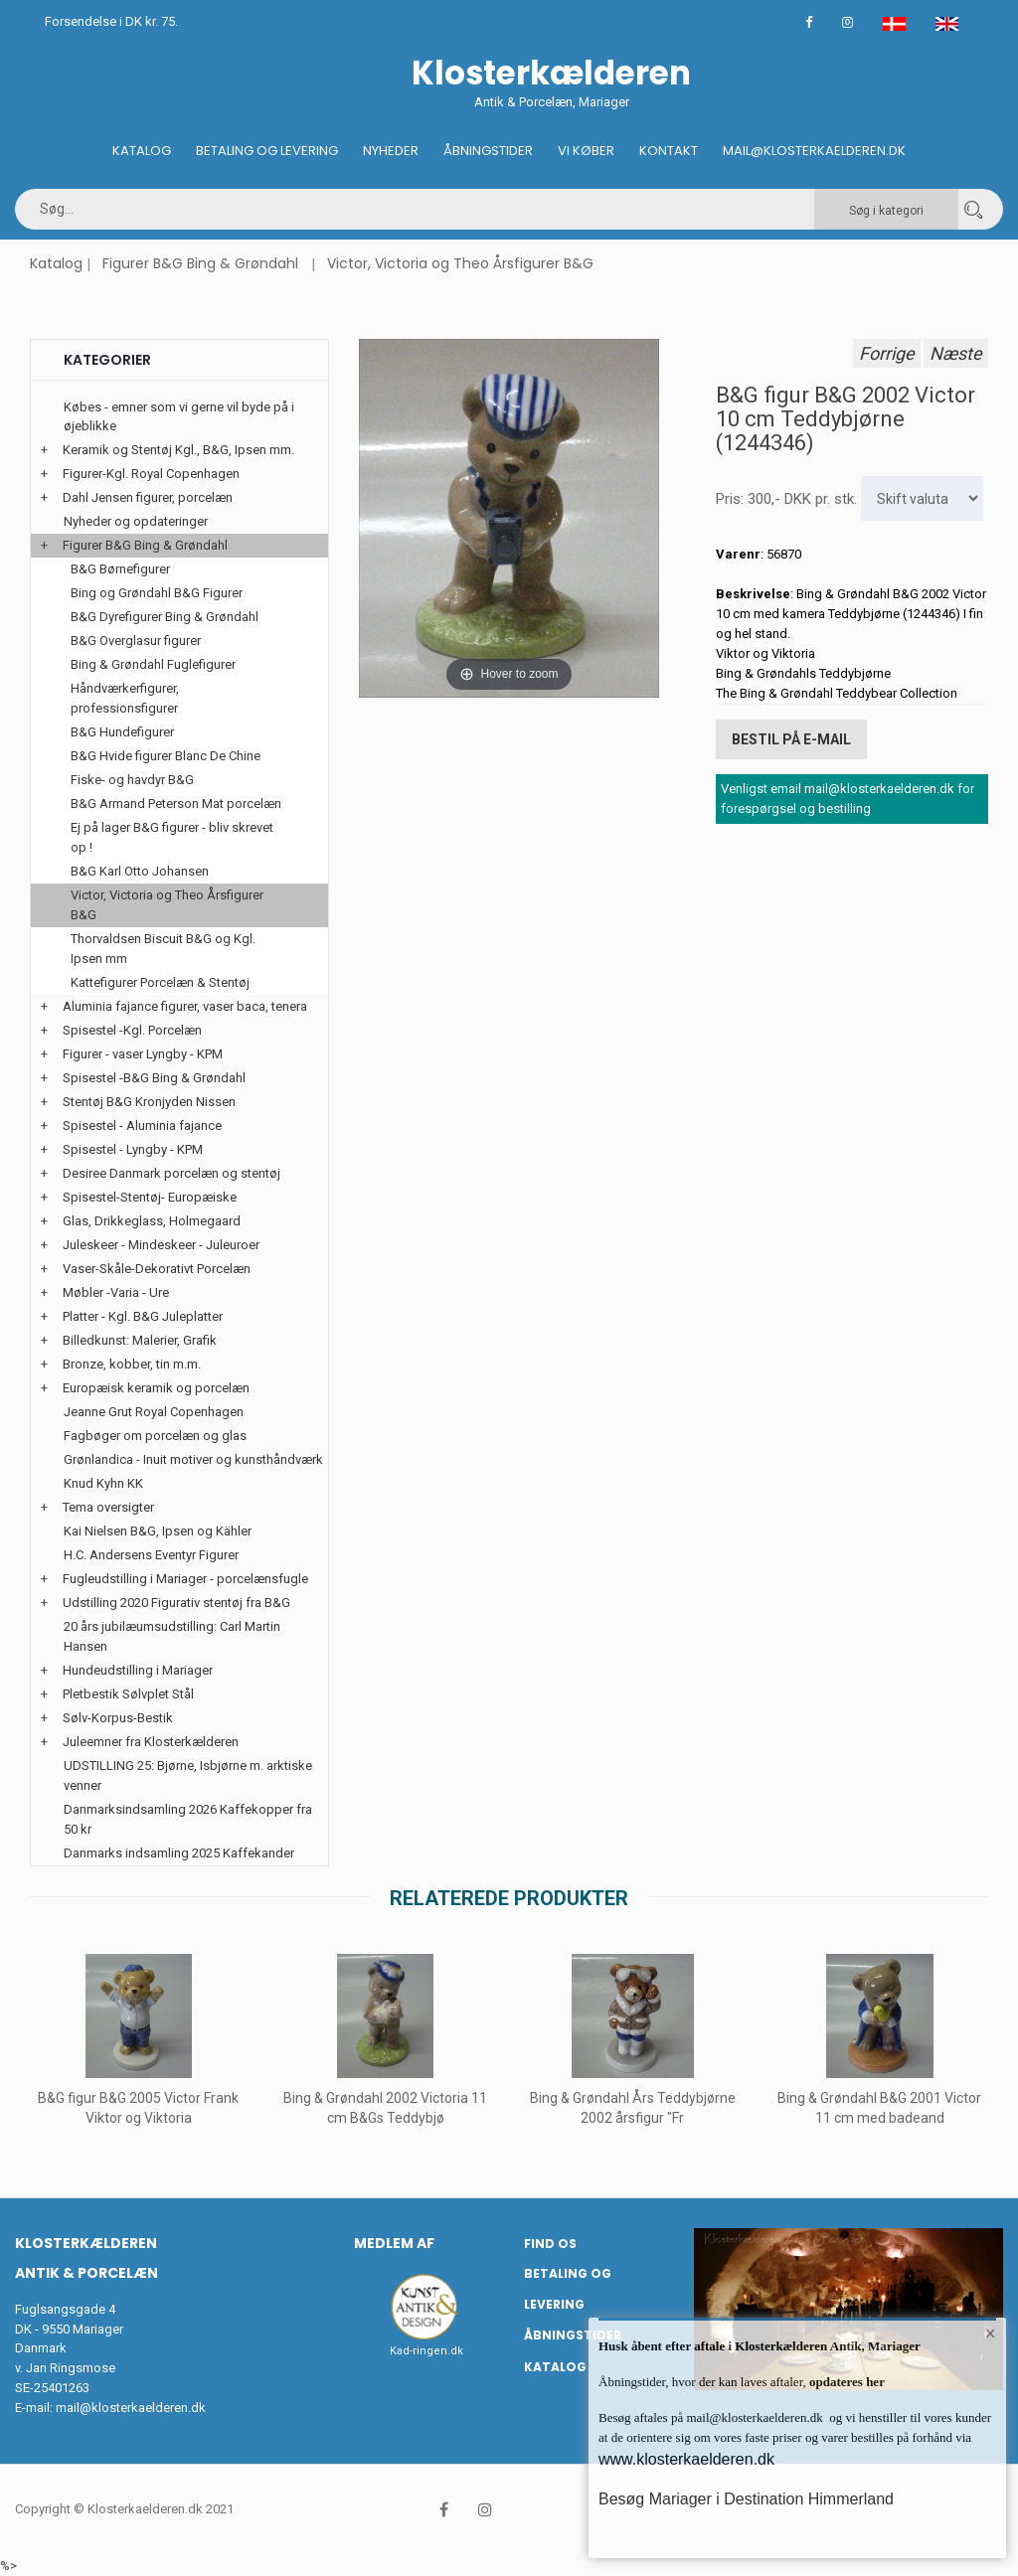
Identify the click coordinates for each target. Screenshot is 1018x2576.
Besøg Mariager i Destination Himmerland (746, 2499)
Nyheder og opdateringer (136, 521)
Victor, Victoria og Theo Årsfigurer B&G (460, 263)
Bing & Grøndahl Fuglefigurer (153, 664)
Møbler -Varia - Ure (116, 1292)
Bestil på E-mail (791, 739)
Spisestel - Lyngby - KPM (133, 1149)
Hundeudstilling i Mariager (138, 1670)
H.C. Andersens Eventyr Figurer (151, 1554)
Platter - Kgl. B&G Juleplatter (143, 1316)
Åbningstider (488, 150)
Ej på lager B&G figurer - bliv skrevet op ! (172, 837)
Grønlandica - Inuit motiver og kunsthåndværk (193, 1459)
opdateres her (845, 2381)
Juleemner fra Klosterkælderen (151, 1741)
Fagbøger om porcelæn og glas (155, 1435)
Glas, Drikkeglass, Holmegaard (152, 1220)
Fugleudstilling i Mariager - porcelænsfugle (185, 1578)
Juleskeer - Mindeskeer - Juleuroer (161, 1244)
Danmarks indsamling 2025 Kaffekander (179, 1853)
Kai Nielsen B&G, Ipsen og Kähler (158, 1531)
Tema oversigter (108, 1507)
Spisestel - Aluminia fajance (142, 1125)
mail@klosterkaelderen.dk (131, 2407)
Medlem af (394, 2243)
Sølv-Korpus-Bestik (118, 1717)
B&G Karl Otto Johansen (140, 871)
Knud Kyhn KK (103, 1483)
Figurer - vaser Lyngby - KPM (143, 1053)
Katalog (141, 150)
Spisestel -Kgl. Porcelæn (132, 1030)
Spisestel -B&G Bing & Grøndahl (154, 1077)
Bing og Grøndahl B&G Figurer (157, 592)
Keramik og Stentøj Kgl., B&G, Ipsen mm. (178, 449)
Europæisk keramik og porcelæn (156, 1387)
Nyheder (391, 150)
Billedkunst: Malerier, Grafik (140, 1340)
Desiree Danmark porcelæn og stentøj (171, 1173)
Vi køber (586, 150)
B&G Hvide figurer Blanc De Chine (165, 755)
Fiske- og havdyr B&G (132, 779)
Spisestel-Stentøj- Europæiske (150, 1197)
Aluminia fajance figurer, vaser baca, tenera (185, 1006)
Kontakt (668, 150)
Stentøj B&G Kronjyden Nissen (149, 1101)
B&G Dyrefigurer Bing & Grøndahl (164, 616)
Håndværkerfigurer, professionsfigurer (125, 698)
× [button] (990, 2333)
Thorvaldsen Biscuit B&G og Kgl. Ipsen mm (163, 948)
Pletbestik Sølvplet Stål (128, 1694)
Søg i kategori (886, 211)
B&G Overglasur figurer (136, 640)
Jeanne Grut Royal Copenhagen (154, 1411)
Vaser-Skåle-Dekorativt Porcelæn (157, 1268)
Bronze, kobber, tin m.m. (132, 1364)
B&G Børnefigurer (120, 569)
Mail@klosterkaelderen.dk (814, 150)
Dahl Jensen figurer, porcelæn (148, 497)
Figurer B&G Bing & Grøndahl (200, 263)
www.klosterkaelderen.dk (686, 2459)
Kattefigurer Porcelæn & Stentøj (160, 982)
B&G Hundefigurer (122, 731)
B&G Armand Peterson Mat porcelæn (176, 803)
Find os (550, 2243)
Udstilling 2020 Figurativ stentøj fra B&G (176, 1602)
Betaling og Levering (267, 150)
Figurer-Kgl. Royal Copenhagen (151, 473)
